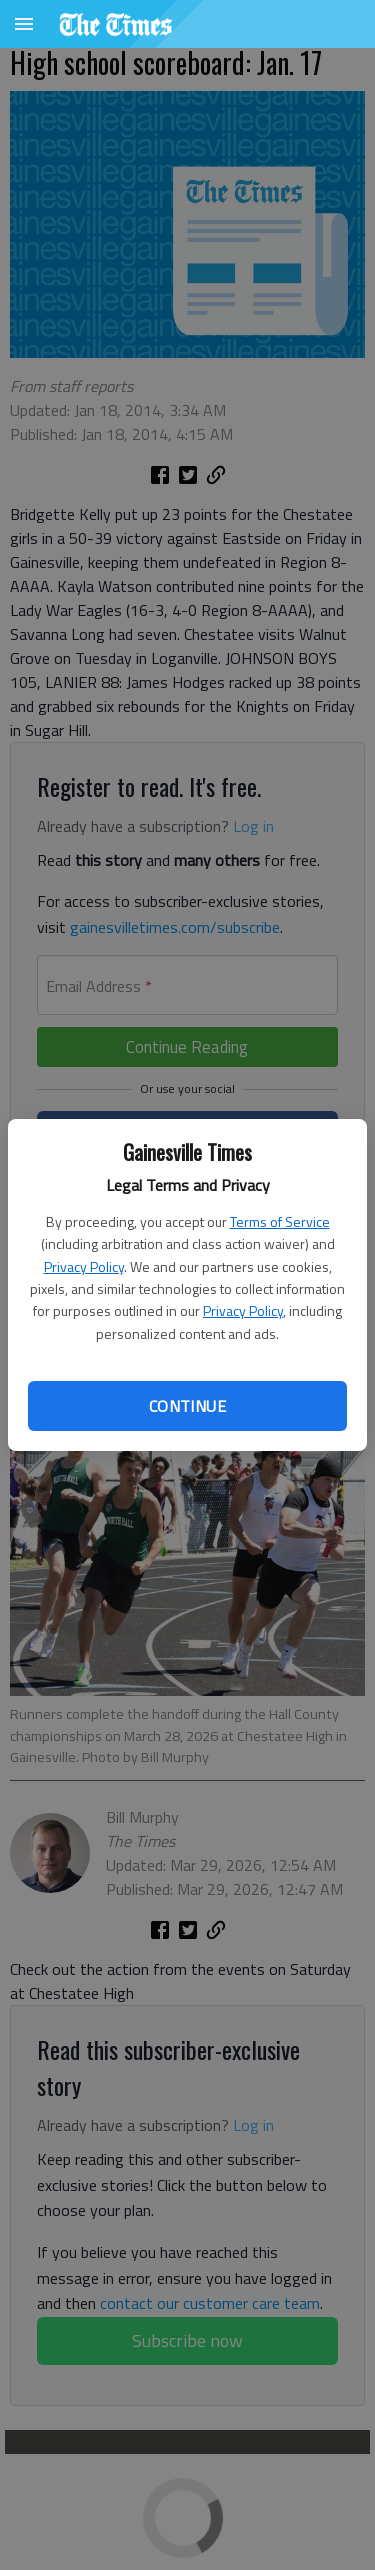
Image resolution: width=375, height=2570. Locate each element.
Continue (187, 1406)
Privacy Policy (84, 1266)
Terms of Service (280, 1221)
